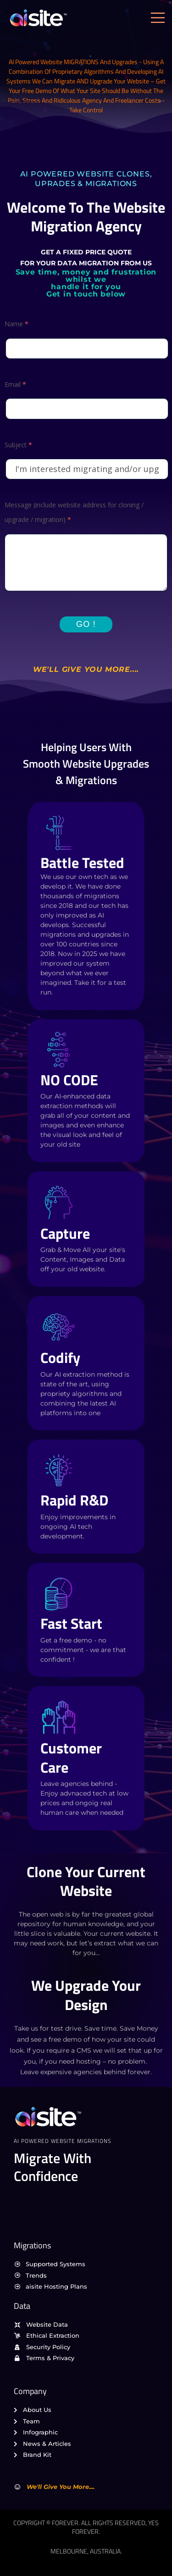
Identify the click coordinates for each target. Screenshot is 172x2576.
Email (15, 384)
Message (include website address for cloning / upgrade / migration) (74, 512)
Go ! (86, 624)
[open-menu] (160, 18)
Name (16, 323)
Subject (18, 444)
